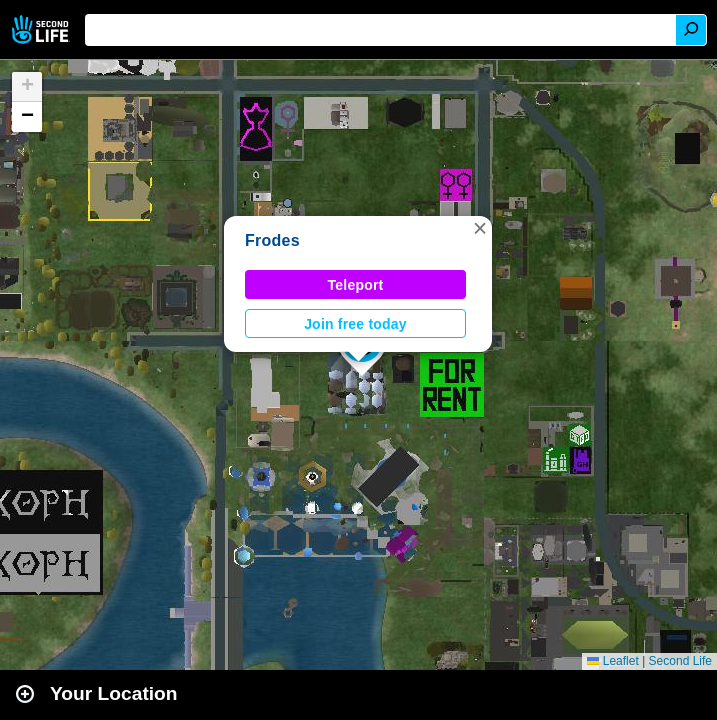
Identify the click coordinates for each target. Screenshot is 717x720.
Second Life (42, 29)
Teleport (356, 285)
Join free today (355, 324)
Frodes (272, 240)
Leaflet (612, 661)
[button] (480, 228)
